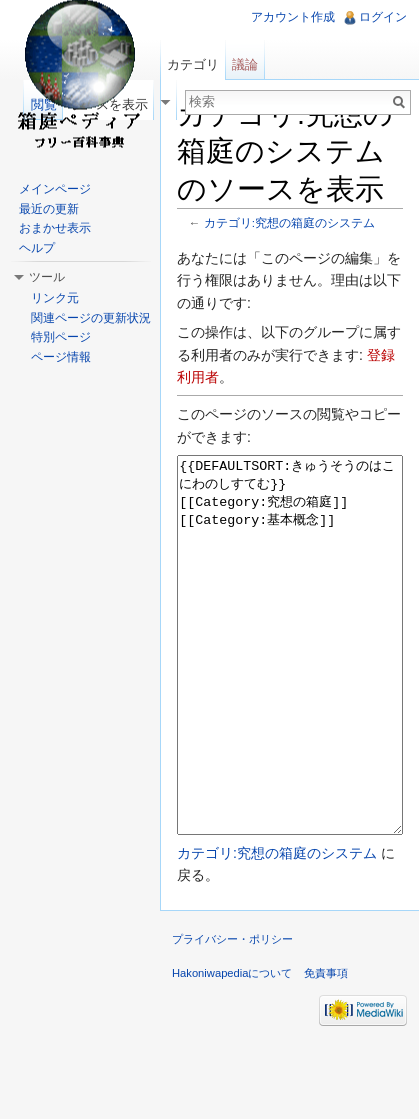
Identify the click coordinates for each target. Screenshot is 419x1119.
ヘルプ (37, 248)
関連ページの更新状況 (91, 318)
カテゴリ (193, 64)
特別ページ (61, 337)
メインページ (55, 189)
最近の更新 (49, 209)
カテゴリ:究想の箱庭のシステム (289, 222)
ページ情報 (61, 357)
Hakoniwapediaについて (232, 1048)
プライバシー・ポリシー (232, 1014)
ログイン (383, 17)
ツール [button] (47, 277)
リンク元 (55, 298)
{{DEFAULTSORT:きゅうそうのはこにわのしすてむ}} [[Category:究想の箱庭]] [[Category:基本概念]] (290, 682)
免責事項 (326, 1048)
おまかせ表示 (55, 228)
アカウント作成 (293, 17)
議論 (245, 64)
